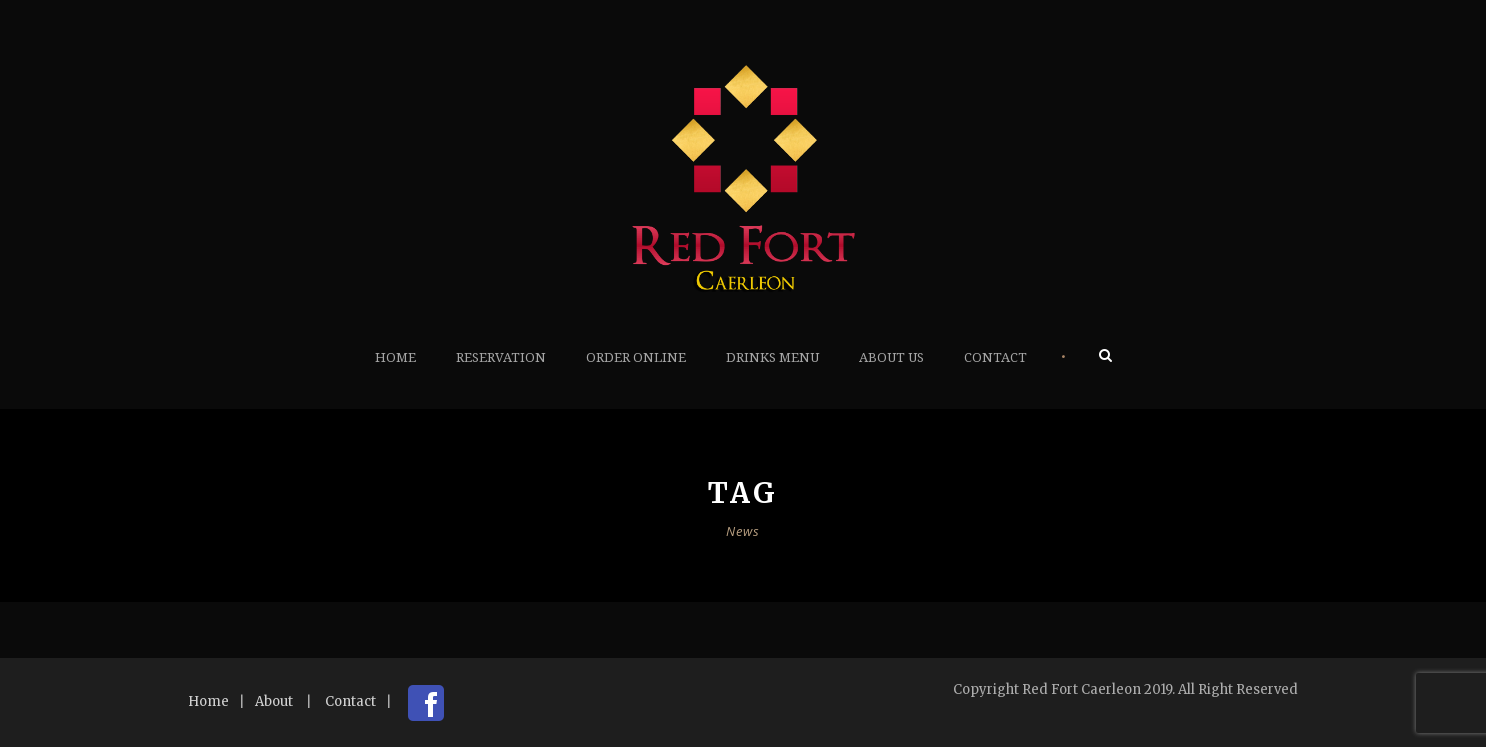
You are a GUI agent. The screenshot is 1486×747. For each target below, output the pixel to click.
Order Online (636, 357)
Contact (995, 357)
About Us (891, 357)
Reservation (501, 357)
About (274, 701)
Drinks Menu (772, 357)
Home (395, 357)
